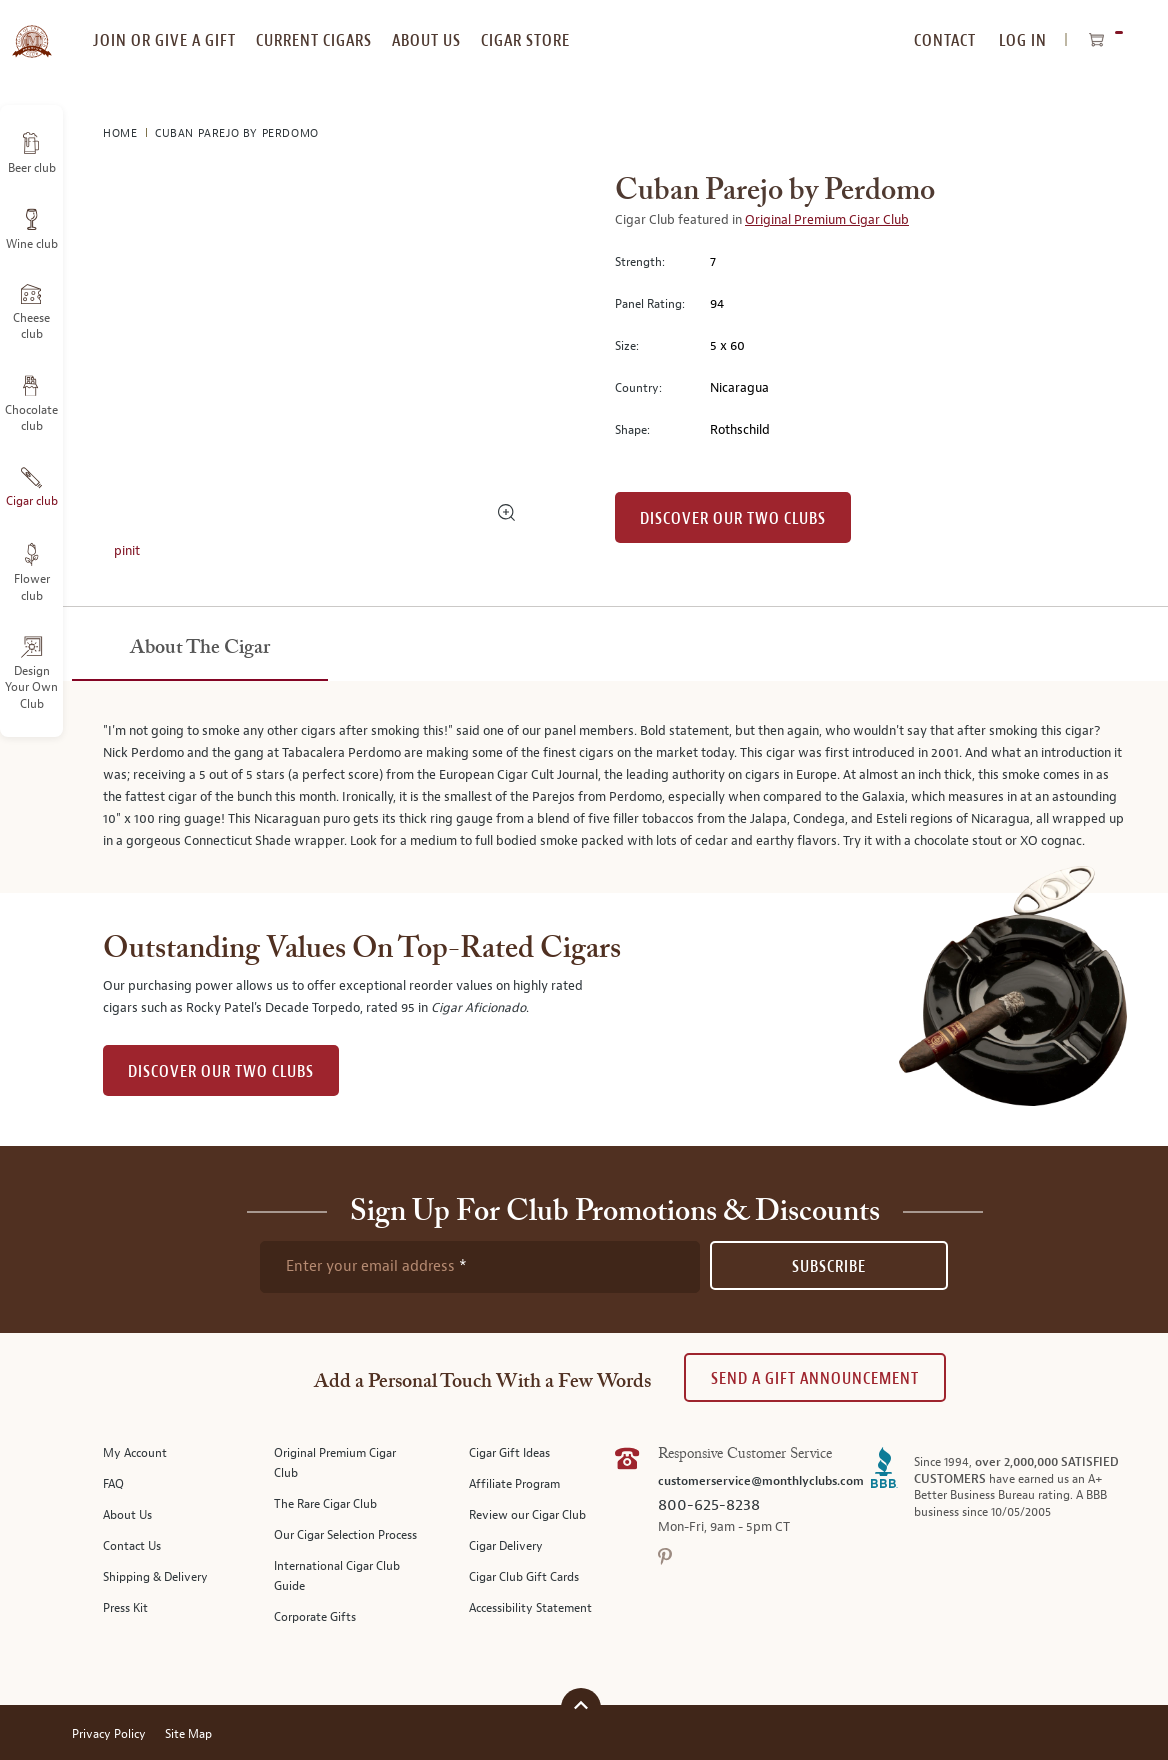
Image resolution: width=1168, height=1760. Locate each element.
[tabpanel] (584, 787)
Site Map (188, 1734)
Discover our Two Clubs (733, 518)
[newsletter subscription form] (480, 1267)
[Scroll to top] (581, 1705)
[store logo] (31, 30)
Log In (1023, 40)
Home (122, 133)
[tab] (200, 649)
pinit (127, 551)
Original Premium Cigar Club (827, 220)
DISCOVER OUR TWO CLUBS (221, 1071)
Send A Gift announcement (815, 1378)
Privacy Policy (109, 1734)
